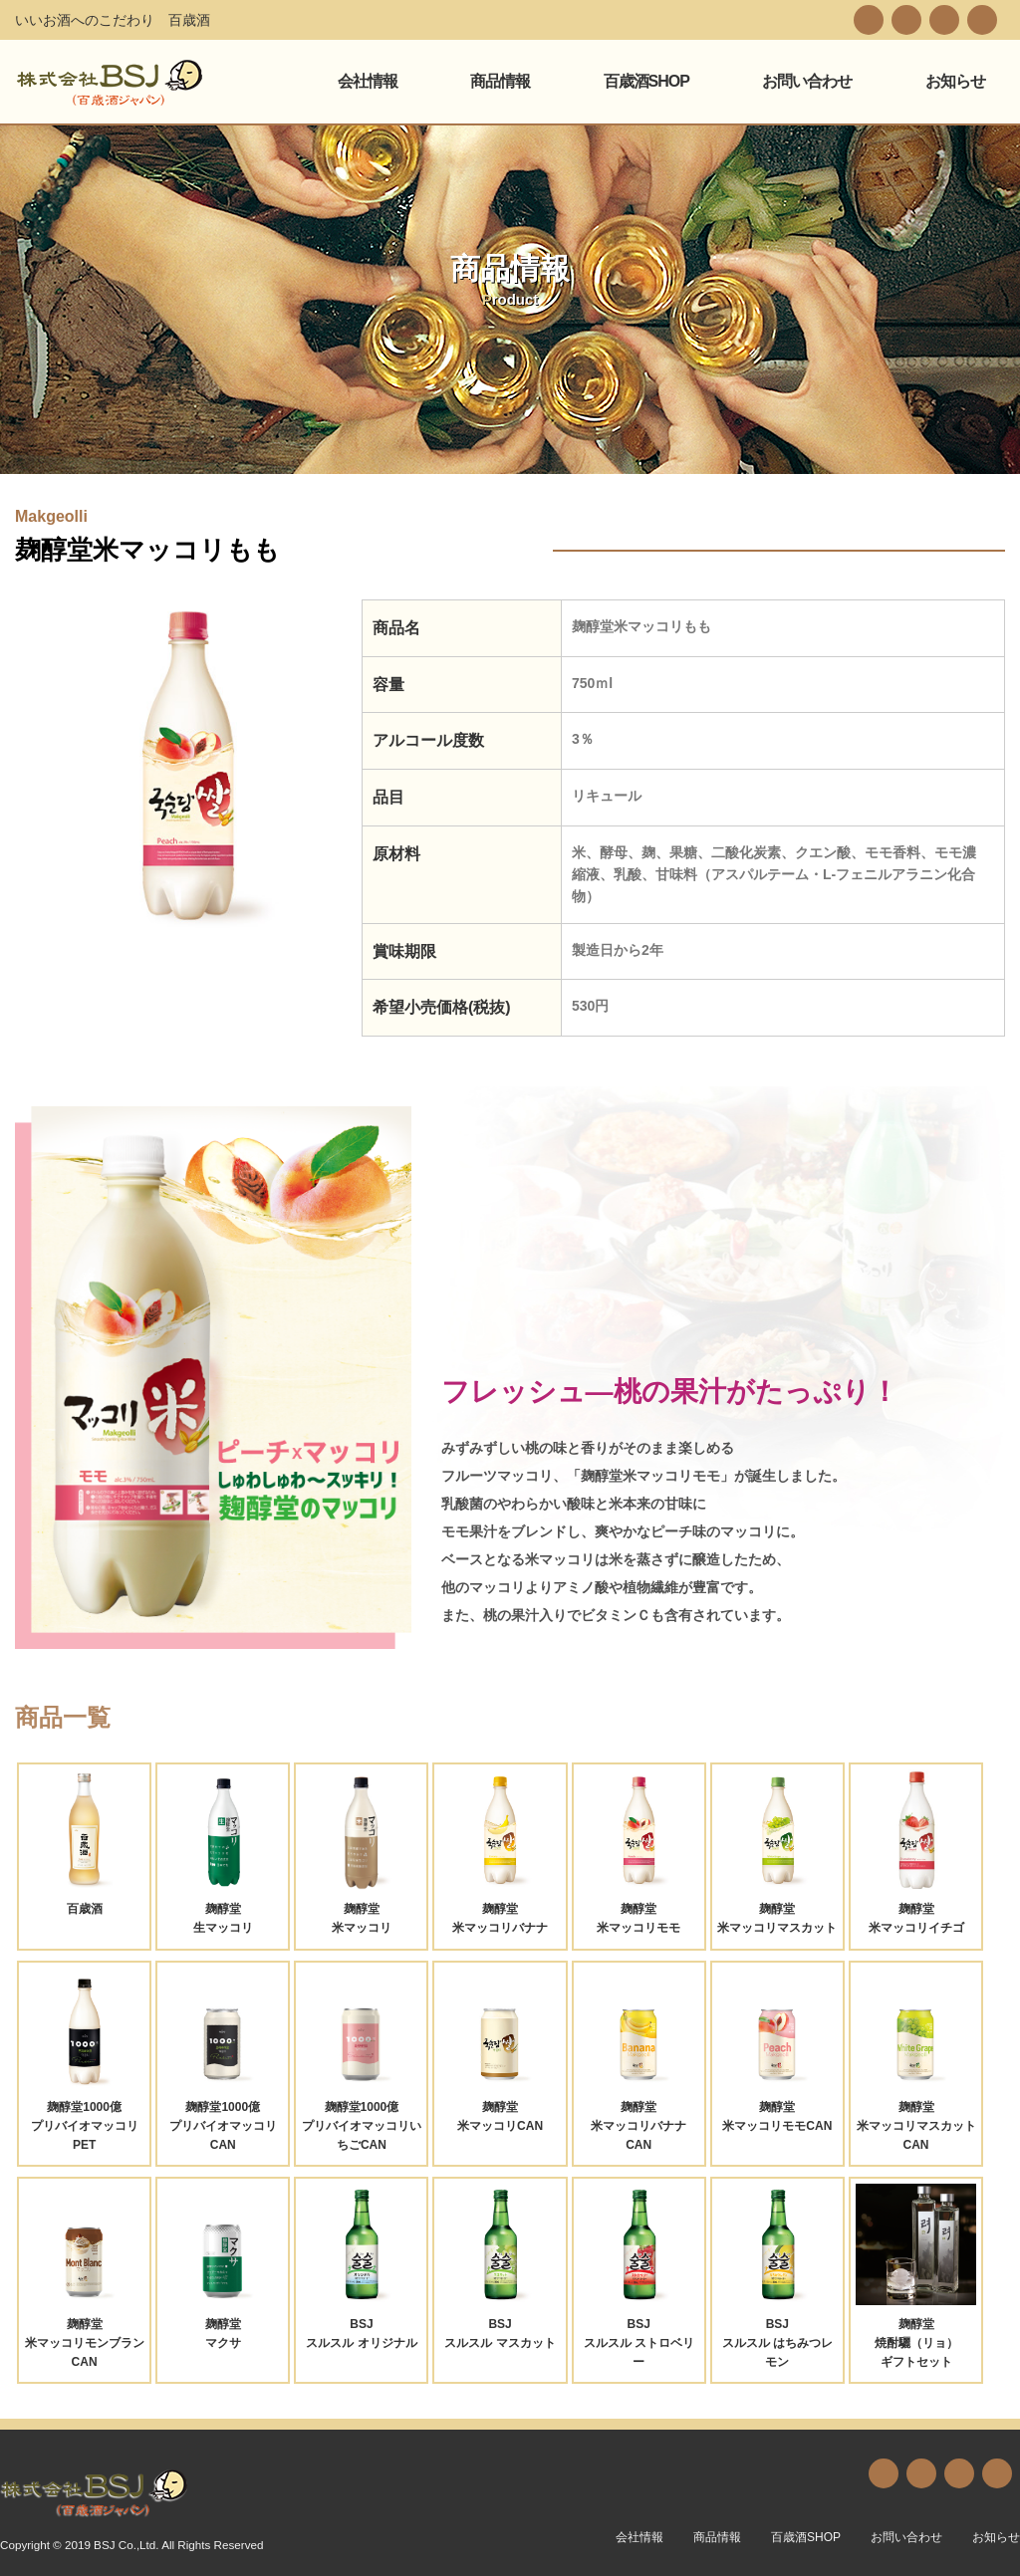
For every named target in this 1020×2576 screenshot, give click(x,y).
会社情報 (367, 81)
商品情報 (500, 81)
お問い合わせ (807, 81)
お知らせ (955, 81)
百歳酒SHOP (646, 81)
